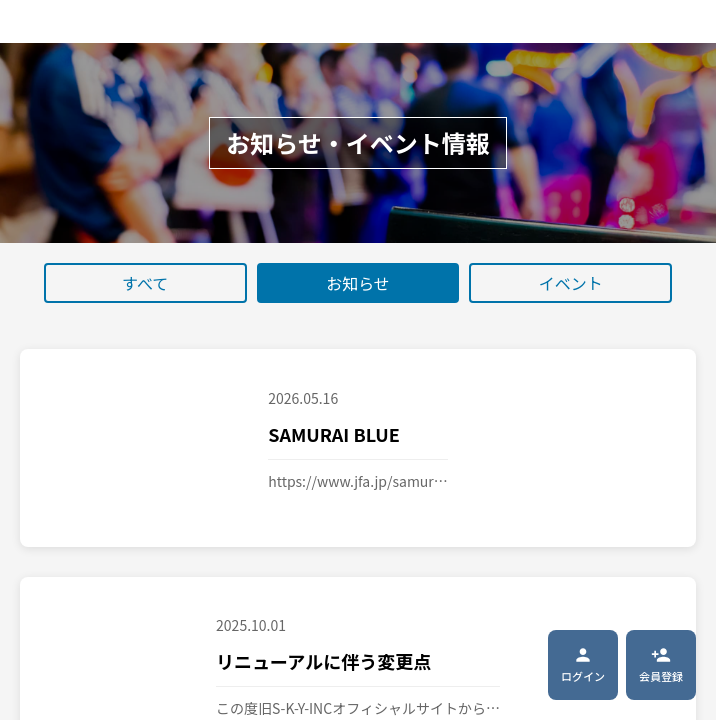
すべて (145, 283)
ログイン (583, 664)
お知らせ (358, 283)
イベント (571, 283)
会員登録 (661, 664)
